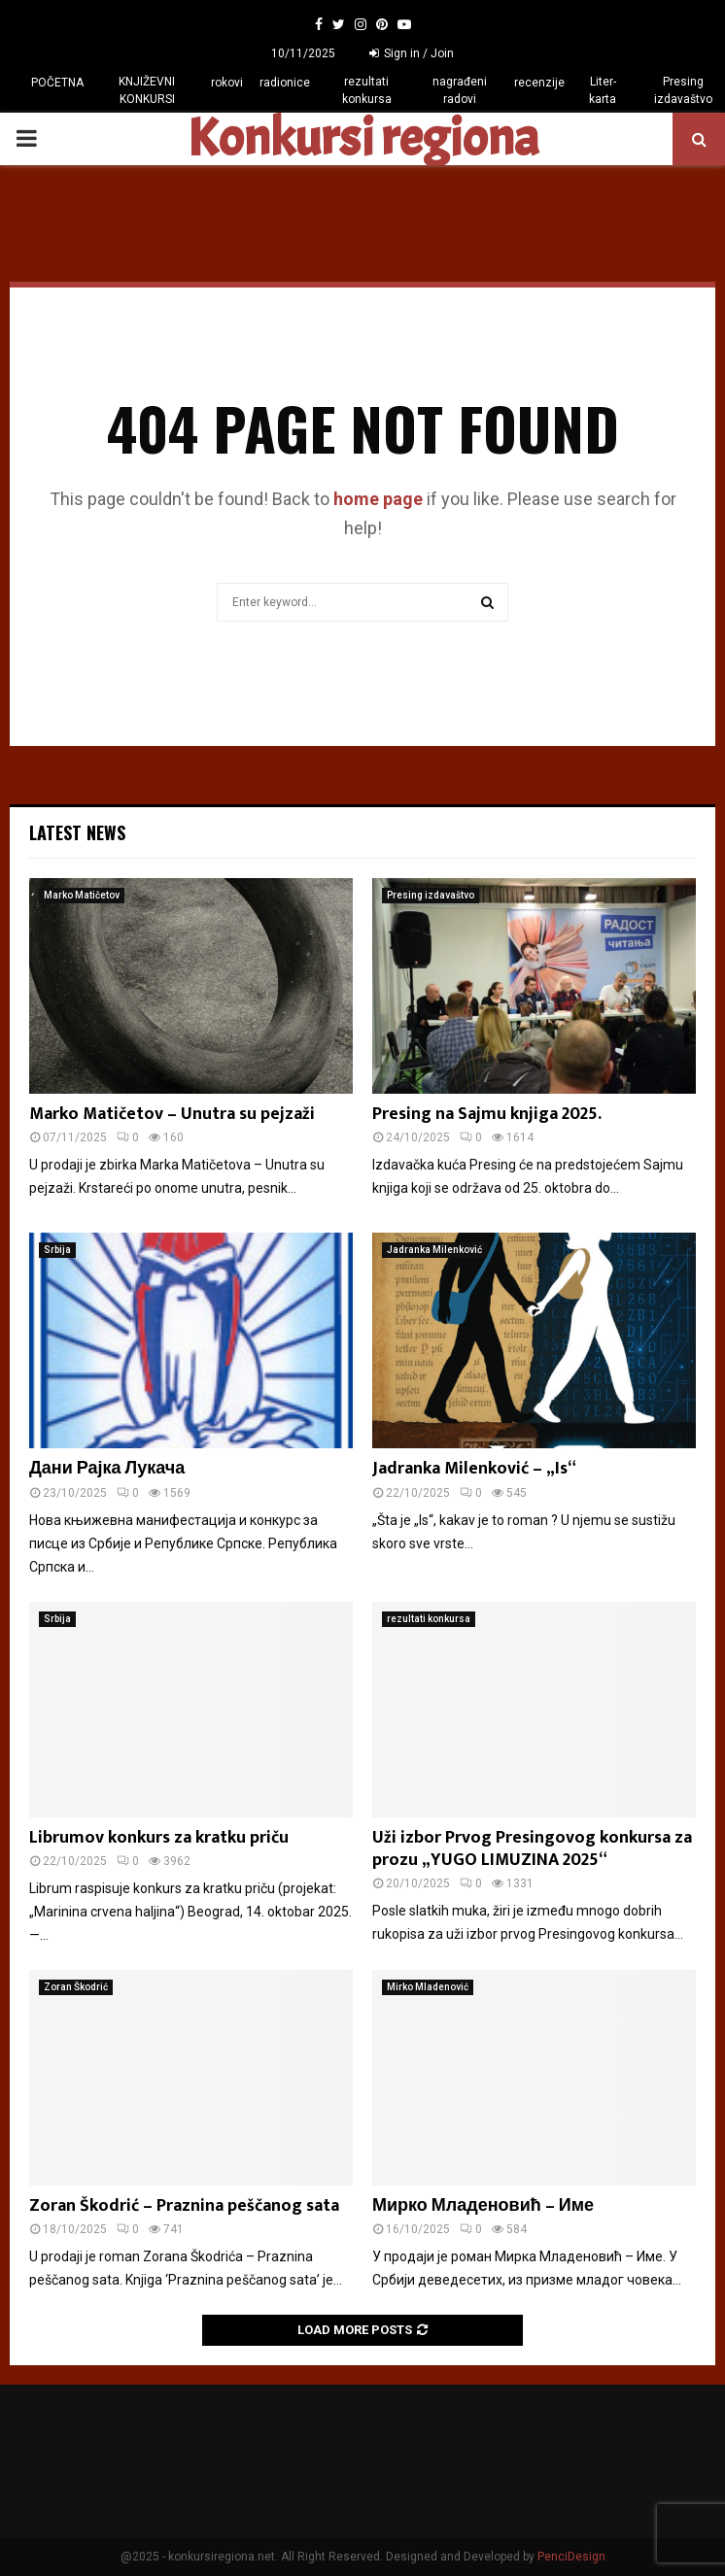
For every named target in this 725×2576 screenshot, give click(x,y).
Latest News (77, 832)
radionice (284, 82)
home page (378, 499)
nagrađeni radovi (459, 90)
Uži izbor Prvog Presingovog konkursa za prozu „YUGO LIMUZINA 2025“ (532, 1849)
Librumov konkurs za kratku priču (159, 1837)
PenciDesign (571, 2556)
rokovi (227, 82)
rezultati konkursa (367, 90)
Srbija (57, 1249)
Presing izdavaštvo (683, 90)
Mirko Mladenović (427, 1987)
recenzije (539, 82)
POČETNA (57, 82)
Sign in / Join (411, 53)
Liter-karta (602, 90)
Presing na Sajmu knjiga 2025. (487, 1114)
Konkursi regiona (362, 139)
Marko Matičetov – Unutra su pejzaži (172, 1114)
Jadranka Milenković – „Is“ (474, 1468)
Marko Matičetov (82, 895)
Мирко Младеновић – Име (483, 2205)
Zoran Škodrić (76, 1987)
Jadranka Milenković (434, 1249)
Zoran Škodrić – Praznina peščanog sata (184, 2205)
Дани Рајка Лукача (107, 1468)
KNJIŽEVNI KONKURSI (147, 90)
